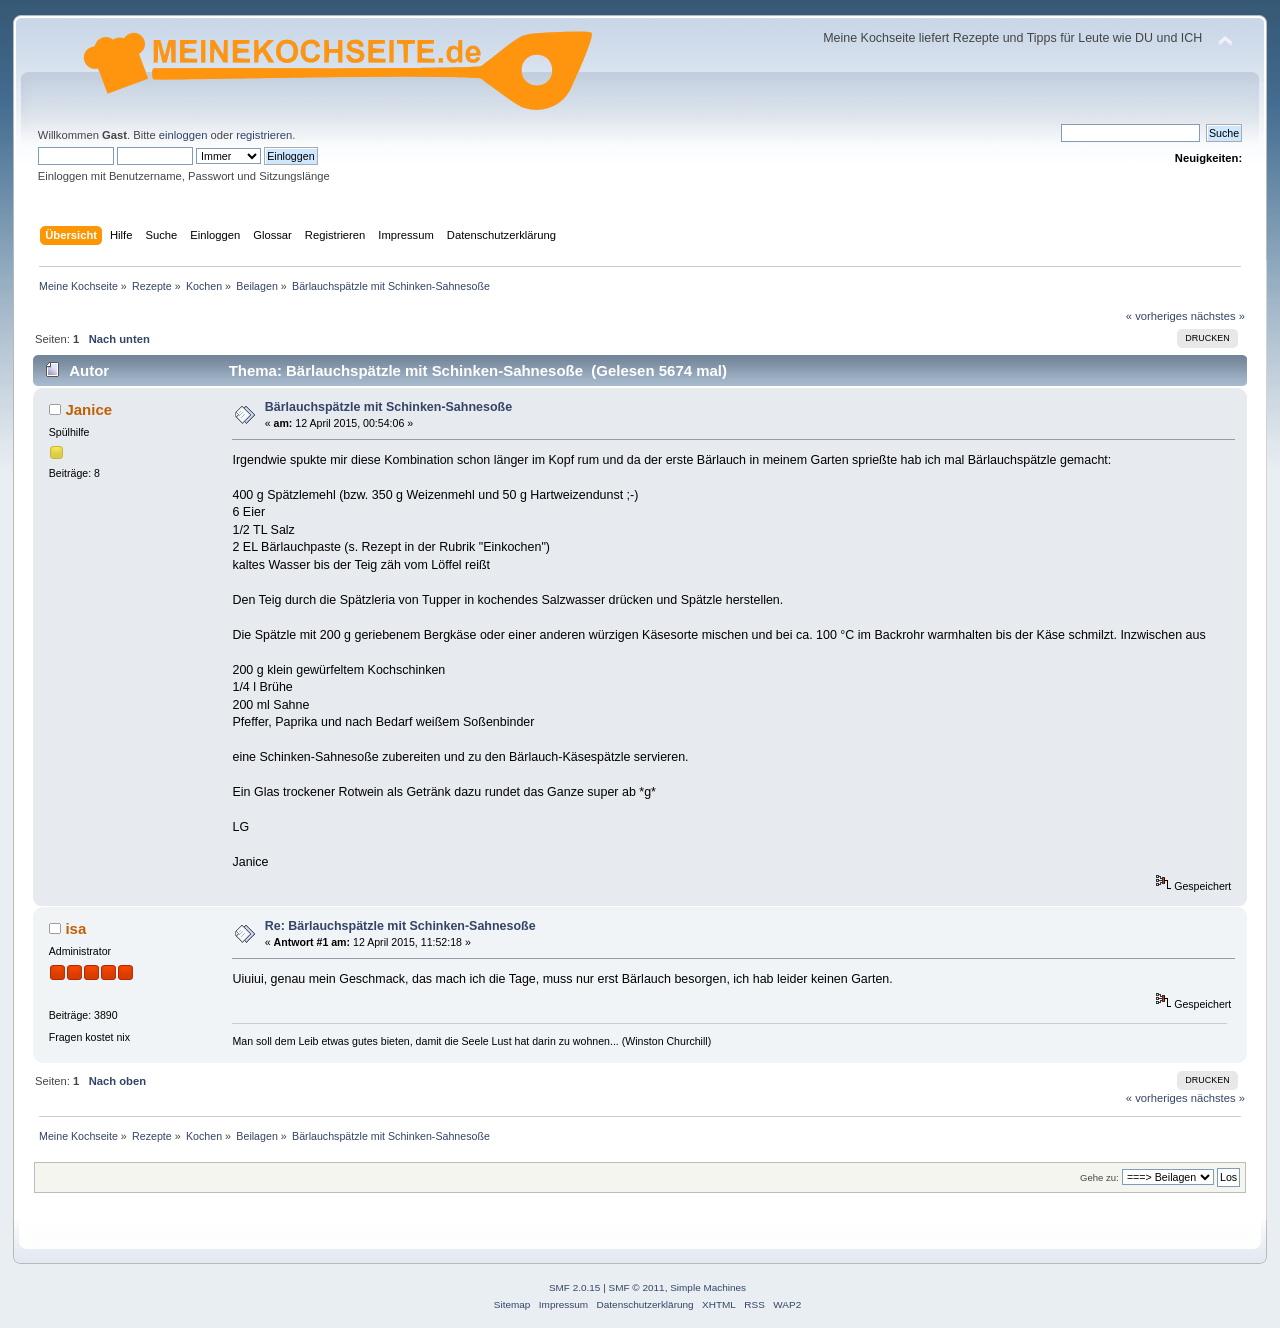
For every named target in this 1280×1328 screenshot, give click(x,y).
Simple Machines (708, 1287)
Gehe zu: (1099, 1177)
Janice (88, 409)
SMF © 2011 (637, 1287)
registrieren (264, 135)
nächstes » (1218, 316)
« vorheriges (1157, 316)
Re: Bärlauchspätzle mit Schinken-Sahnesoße (400, 926)
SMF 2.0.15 (575, 1287)
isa (75, 928)
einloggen (183, 135)
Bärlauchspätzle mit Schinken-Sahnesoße (388, 407)
